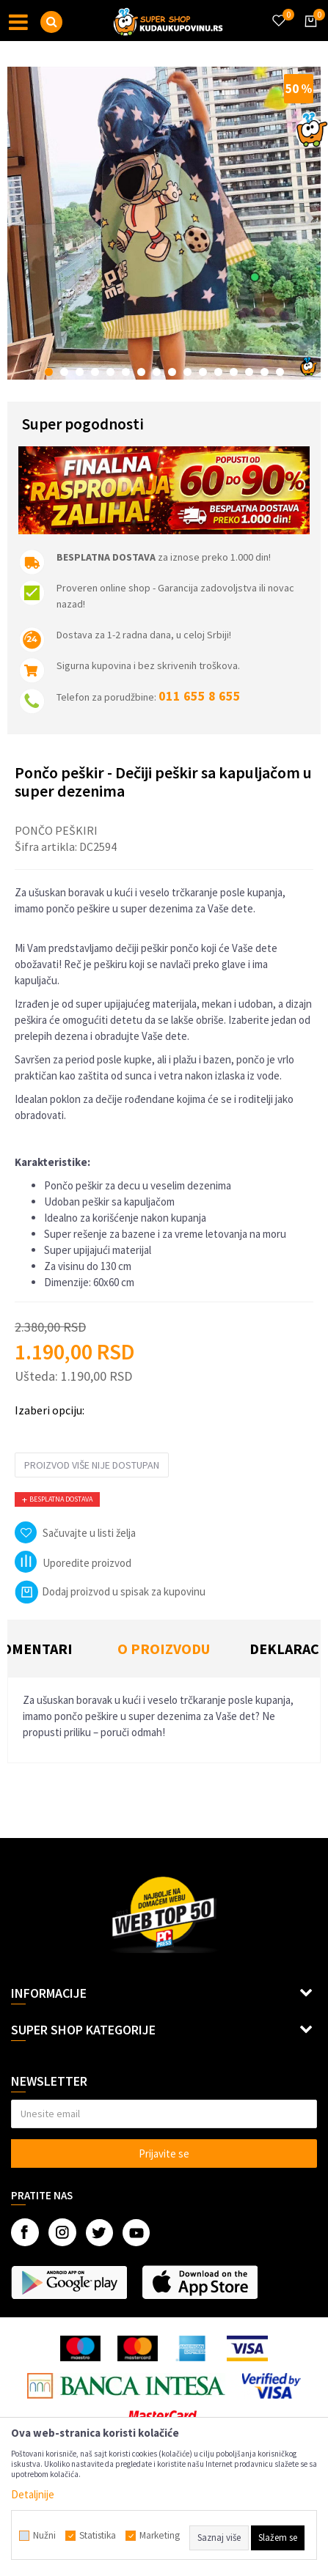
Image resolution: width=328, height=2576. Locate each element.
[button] (51, 22)
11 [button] (203, 372)
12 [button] (218, 372)
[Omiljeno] (278, 11)
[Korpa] (308, 34)
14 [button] (249, 372)
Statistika (97, 2536)
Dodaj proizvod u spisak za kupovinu (110, 1591)
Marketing (159, 2536)
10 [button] (187, 372)
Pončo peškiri (56, 830)
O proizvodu (163, 1648)
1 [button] (48, 372)
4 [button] (95, 372)
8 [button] (156, 372)
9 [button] (172, 372)
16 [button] (280, 372)
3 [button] (79, 372)
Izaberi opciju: (49, 1410)
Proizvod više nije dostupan (91, 1465)
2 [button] (64, 372)
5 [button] (110, 372)
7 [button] (141, 372)
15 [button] (264, 372)
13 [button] (234, 372)
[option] (164, 223)
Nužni (44, 2536)
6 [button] (125, 372)
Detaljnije (32, 2494)
